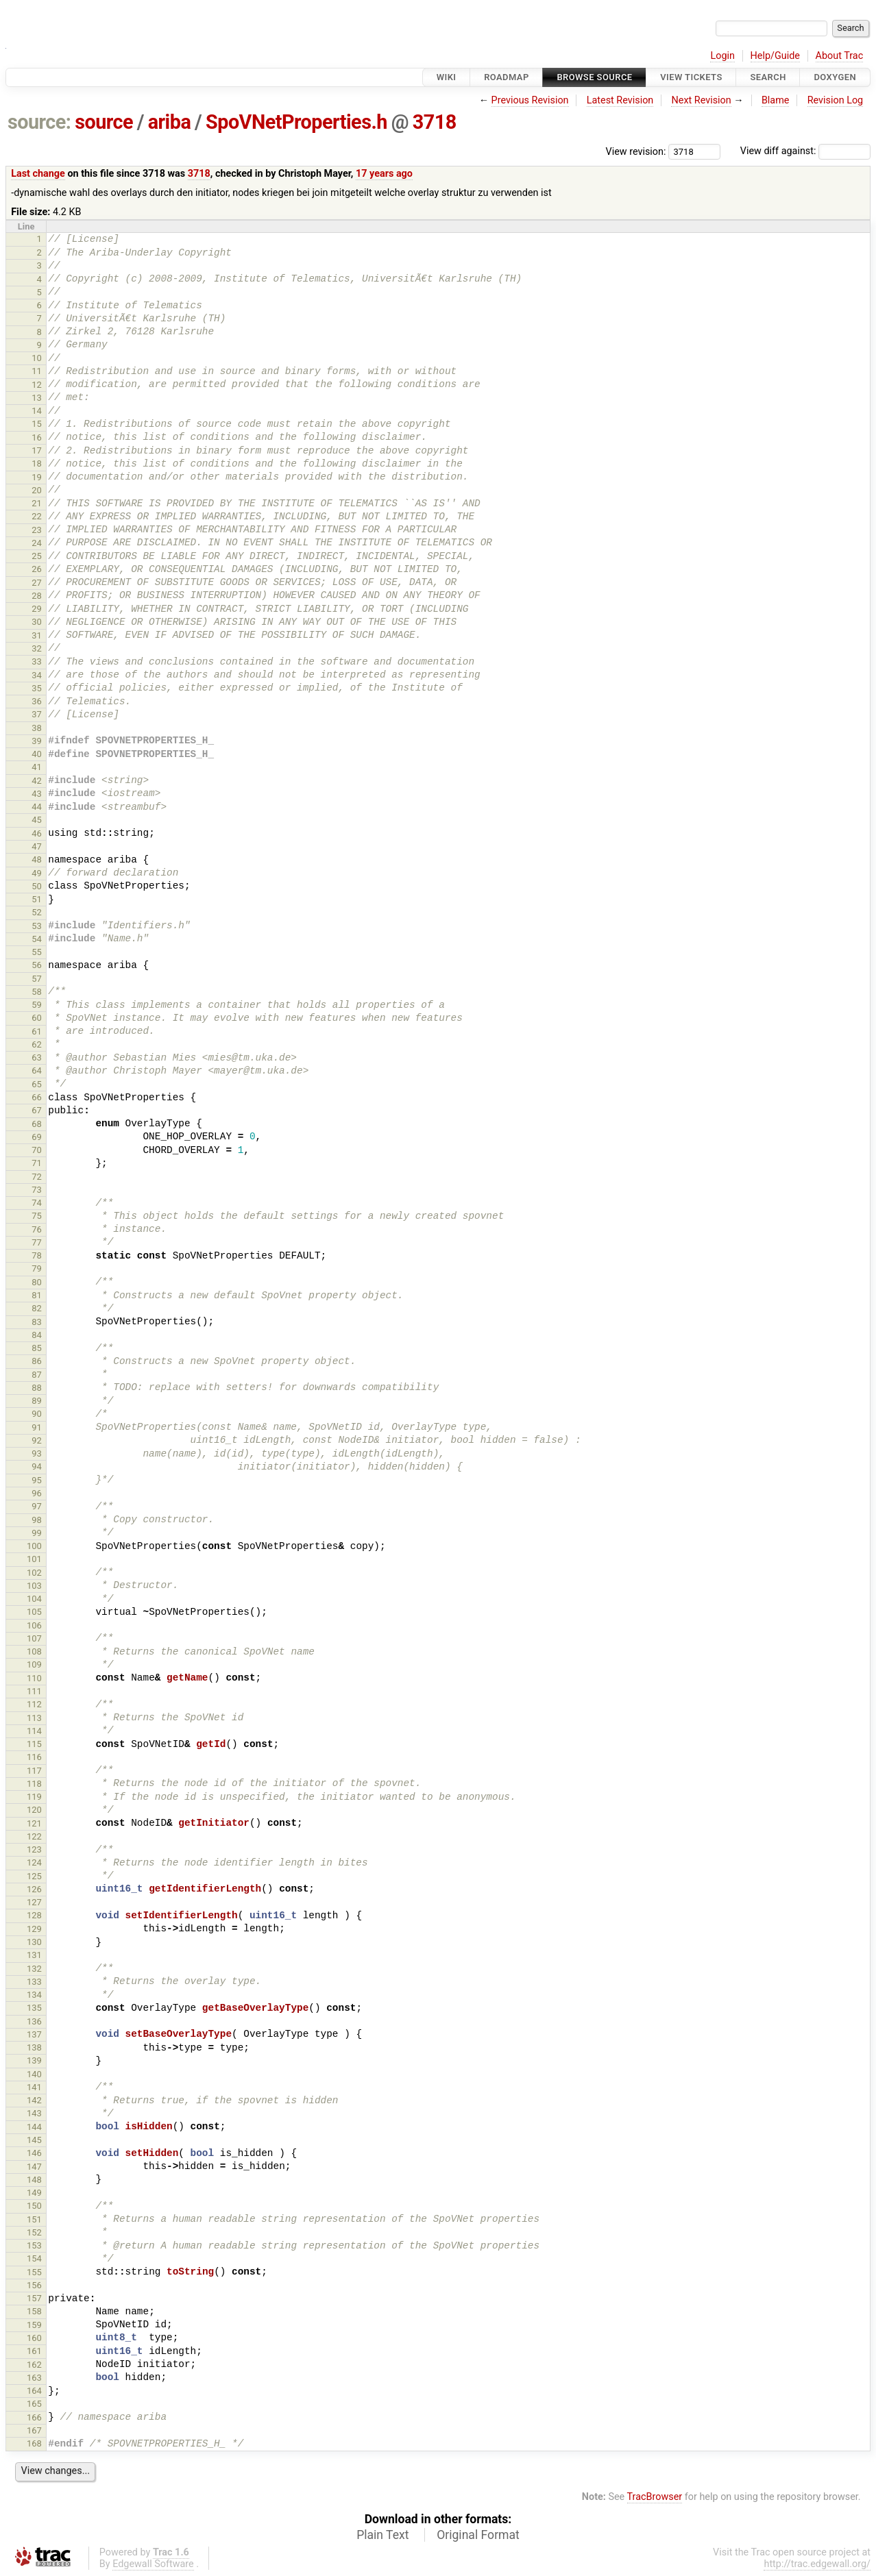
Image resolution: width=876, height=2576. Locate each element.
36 (37, 701)
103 (34, 1586)
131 (34, 1955)
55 (37, 952)
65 (37, 1084)
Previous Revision (530, 100)
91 (37, 1427)
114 (34, 1731)
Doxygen (835, 77)
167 (34, 2430)
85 (37, 1348)
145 (34, 2140)
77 (37, 1242)
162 (34, 2365)
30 (37, 622)
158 (34, 2311)
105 (34, 1612)
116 (34, 1757)
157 (34, 2298)
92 (37, 1440)
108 (34, 1651)
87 (37, 1375)
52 (37, 912)
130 (34, 1942)
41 (37, 767)
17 (37, 450)
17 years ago (384, 173)
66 (37, 1097)
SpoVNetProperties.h (296, 122)
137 (34, 2034)
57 (37, 979)
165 (34, 2404)
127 (34, 1902)
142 (34, 2100)
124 (34, 1862)
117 (34, 1771)
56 (37, 965)
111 (34, 1691)
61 (37, 1031)
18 (37, 463)
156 (34, 2285)
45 (37, 820)
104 (34, 1599)
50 (37, 886)
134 (34, 1995)
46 (37, 833)
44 (37, 807)
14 (37, 411)
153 (34, 2245)
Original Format (478, 2535)
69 (37, 1137)
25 (37, 556)
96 (37, 1493)
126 (34, 1889)
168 (34, 2443)
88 (37, 1388)
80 (37, 1282)
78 (37, 1255)
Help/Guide (775, 56)
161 (34, 2351)
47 (37, 846)
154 (34, 2258)
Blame (776, 100)
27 (37, 583)
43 (37, 794)
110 (34, 1678)
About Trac (840, 56)
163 (34, 2378)
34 (37, 675)
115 (34, 1744)
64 (37, 1070)
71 (37, 1163)
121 (34, 1823)
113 (34, 1718)
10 (37, 358)
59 (37, 1005)
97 (37, 1506)
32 (37, 648)
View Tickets (691, 77)
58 (37, 992)
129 (34, 1929)
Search (768, 77)
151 (34, 2219)
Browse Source (594, 77)
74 (37, 1203)
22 (37, 516)
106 (34, 1625)
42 (37, 781)
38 (37, 728)
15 (37, 424)
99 (37, 1533)
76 (37, 1229)
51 (37, 899)
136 (34, 2021)
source (104, 122)
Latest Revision (620, 100)
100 (34, 1546)
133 (34, 1982)
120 (34, 1810)
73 (37, 1190)
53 (37, 926)
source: (39, 122)
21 (37, 503)
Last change (38, 173)
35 (37, 688)
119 (34, 1797)
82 (37, 1308)
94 (37, 1466)
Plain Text (382, 2535)
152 (34, 2232)
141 (34, 2087)
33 (37, 661)
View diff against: (805, 151)
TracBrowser (655, 2497)
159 (34, 2325)
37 (37, 714)
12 (37, 385)
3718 (435, 122)
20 (37, 490)
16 (37, 437)
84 (37, 1335)
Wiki (447, 77)
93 (37, 1453)
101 (34, 1559)
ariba (169, 122)
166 (34, 2417)
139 (34, 2060)
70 (37, 1150)
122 (34, 1836)
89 (37, 1401)
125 (34, 1876)
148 (34, 2180)
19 (37, 477)
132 (34, 1969)
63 (37, 1057)
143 (34, 2113)
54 (37, 939)
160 (34, 2338)
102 (34, 1573)
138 (34, 2047)
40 (37, 754)
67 (37, 1110)
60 (37, 1018)
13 (37, 398)
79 (37, 1268)
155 (34, 2272)
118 (34, 1784)
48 (37, 859)
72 (37, 1177)
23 (37, 530)
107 (34, 1638)
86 (37, 1361)
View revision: (636, 151)
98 (37, 1520)
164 (34, 2391)
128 (34, 1915)
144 (34, 2127)
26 (37, 569)
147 (34, 2167)
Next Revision (701, 100)
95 (37, 1480)
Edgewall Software (153, 2564)
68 (37, 1124)
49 (37, 873)
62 (37, 1044)
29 (37, 609)
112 (34, 1704)
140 (34, 2074)
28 (37, 596)
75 (37, 1216)
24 (37, 543)
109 (34, 1664)
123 (34, 1849)
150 (34, 2206)
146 (34, 2153)
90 (37, 1414)
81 (37, 1295)
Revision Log (835, 100)
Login (722, 56)
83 (37, 1322)
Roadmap (506, 77)
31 (37, 635)
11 (37, 371)
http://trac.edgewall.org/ (817, 2564)
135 (34, 2008)
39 (37, 741)
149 (34, 2193)
